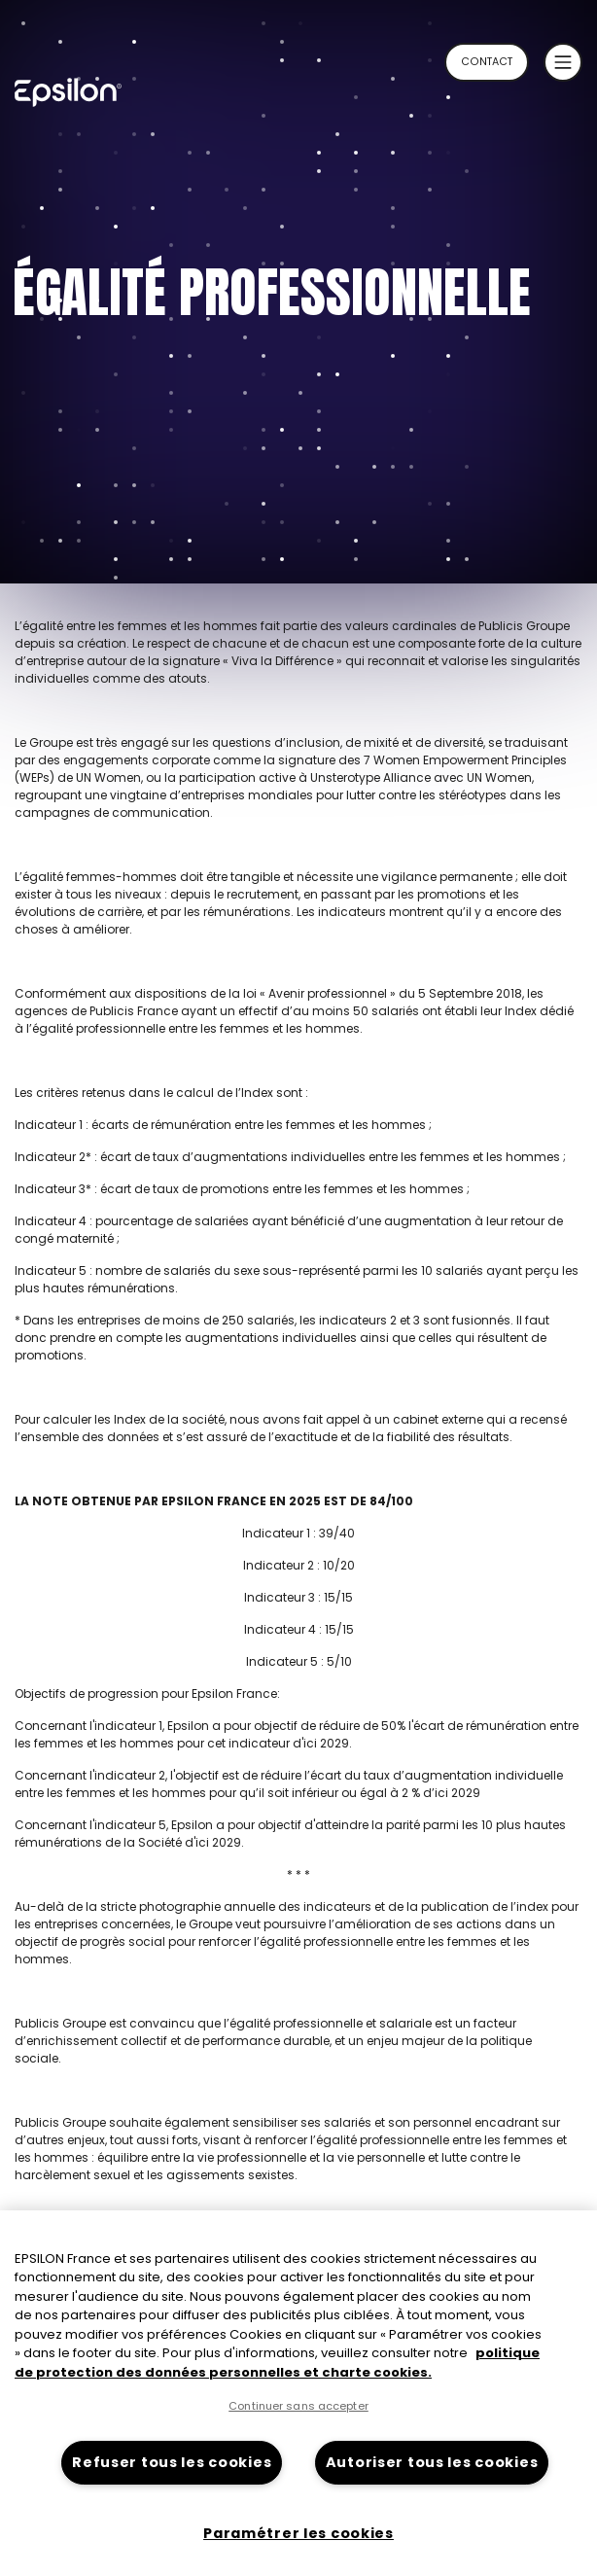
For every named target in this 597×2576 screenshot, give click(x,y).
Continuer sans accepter (298, 2406)
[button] (563, 62)
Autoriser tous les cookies (432, 2462)
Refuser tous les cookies (171, 2462)
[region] (298, 2393)
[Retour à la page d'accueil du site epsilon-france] (87, 98)
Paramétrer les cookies (298, 2533)
